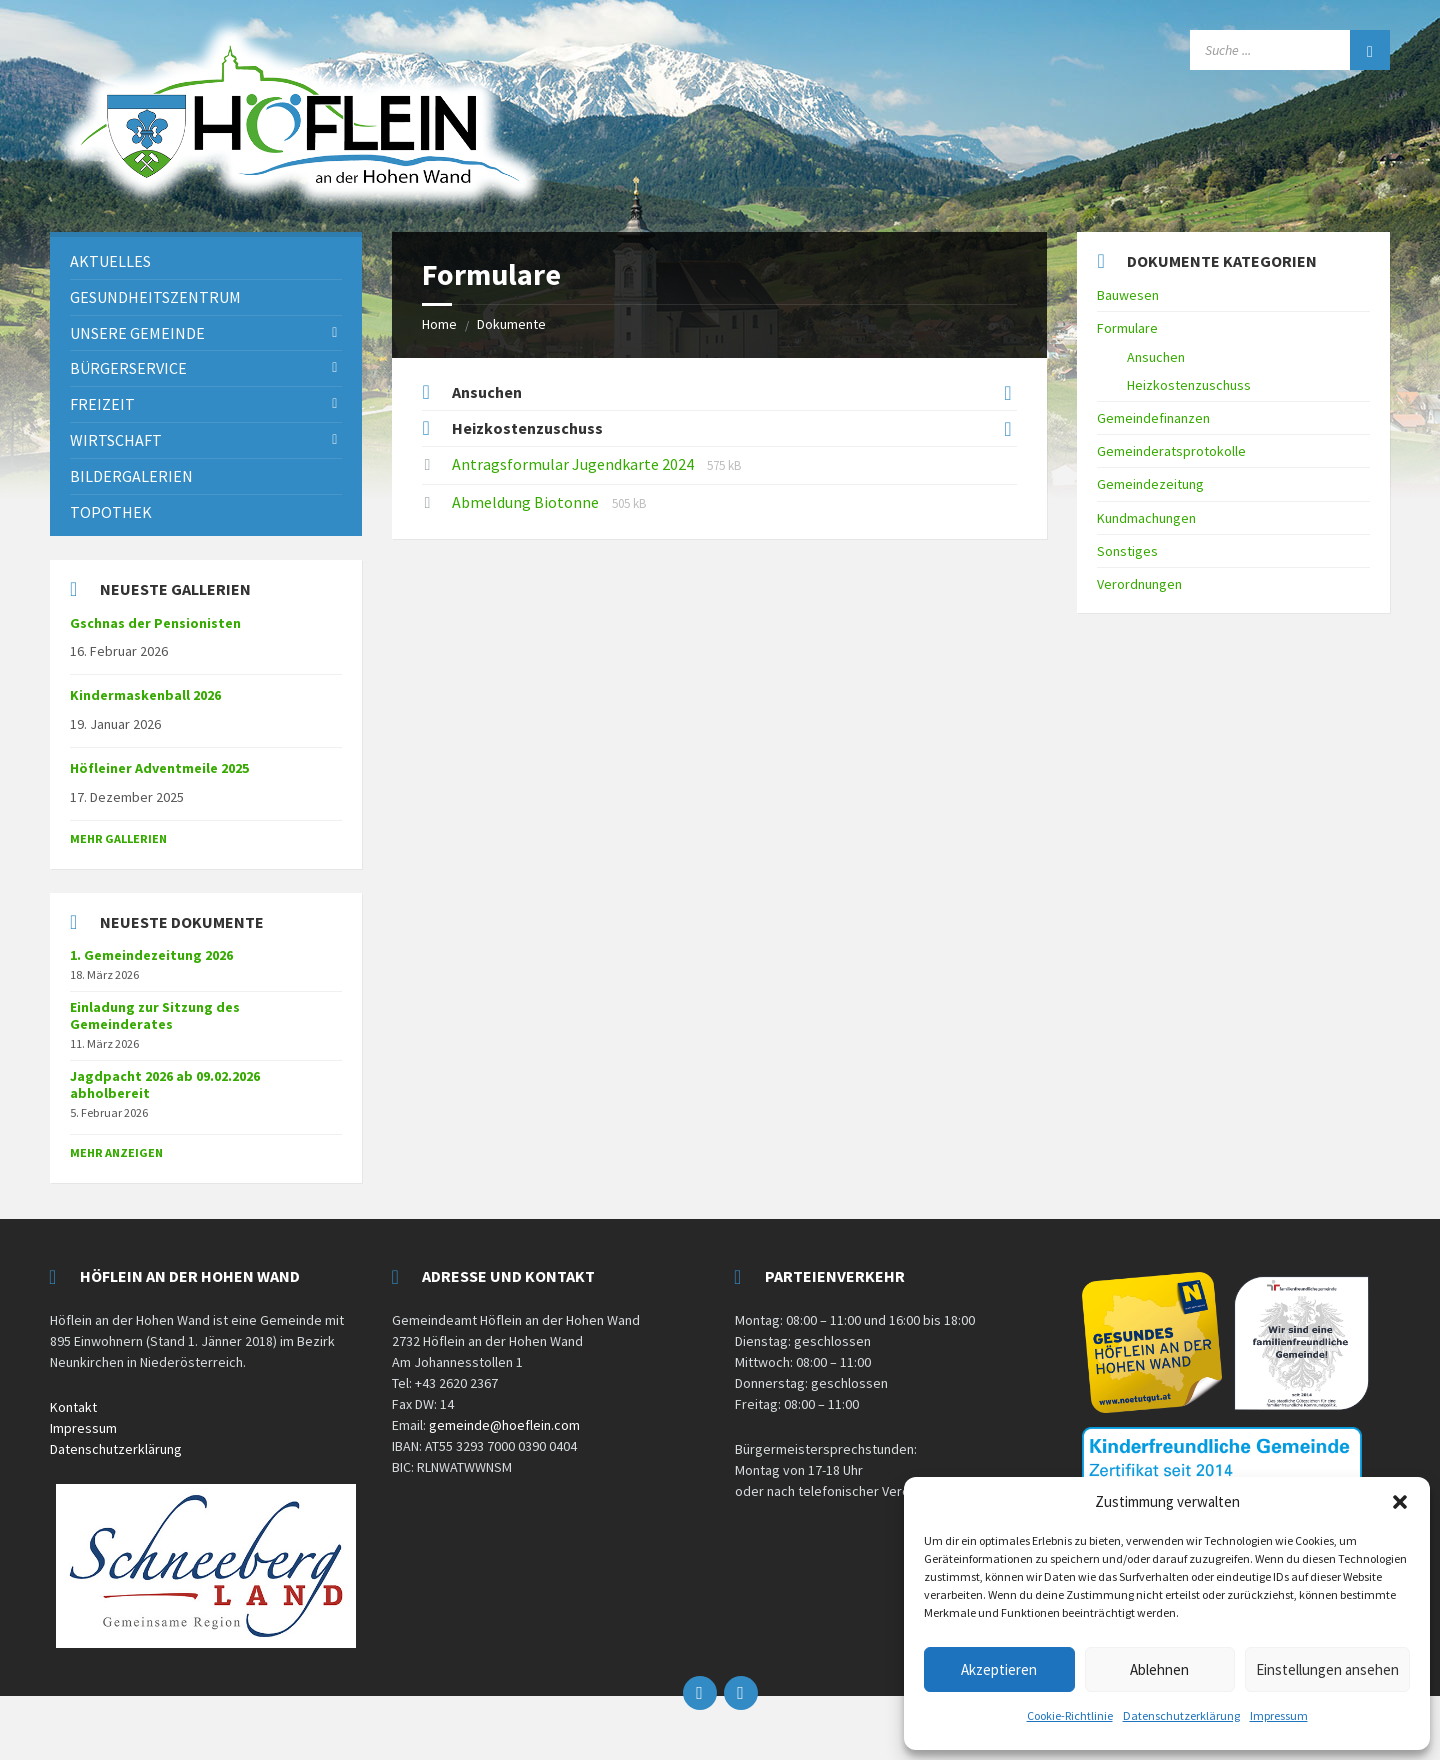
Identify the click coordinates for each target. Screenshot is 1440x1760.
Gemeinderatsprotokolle (1171, 451)
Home (439, 324)
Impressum (1279, 1715)
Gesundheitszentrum (155, 297)
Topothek (111, 512)
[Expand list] (1007, 393)
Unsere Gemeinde (137, 333)
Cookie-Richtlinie (1070, 1715)
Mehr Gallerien (118, 838)
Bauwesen (1128, 295)
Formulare (1127, 328)
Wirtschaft (116, 440)
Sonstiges (1127, 551)
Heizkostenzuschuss (527, 428)
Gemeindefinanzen (1153, 418)
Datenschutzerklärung (1181, 1715)
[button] (1400, 1502)
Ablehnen (1159, 1669)
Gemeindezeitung (1150, 484)
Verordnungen (1139, 584)
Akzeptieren (999, 1669)
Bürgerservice (128, 368)
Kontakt (73, 1407)
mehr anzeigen (116, 1152)
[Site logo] (300, 208)
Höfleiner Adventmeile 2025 (159, 768)
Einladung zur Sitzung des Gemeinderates (155, 1015)
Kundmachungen (1146, 518)
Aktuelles (110, 261)
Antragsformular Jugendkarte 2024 (574, 464)
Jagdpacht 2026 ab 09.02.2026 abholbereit (165, 1084)
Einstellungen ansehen (1327, 1669)
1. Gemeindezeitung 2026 (151, 955)
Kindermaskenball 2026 (145, 695)
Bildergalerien (131, 476)
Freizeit (102, 404)
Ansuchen (487, 392)
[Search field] (1290, 50)
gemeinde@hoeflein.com (504, 1425)
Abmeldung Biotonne (527, 502)
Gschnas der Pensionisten (155, 623)
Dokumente (511, 324)
